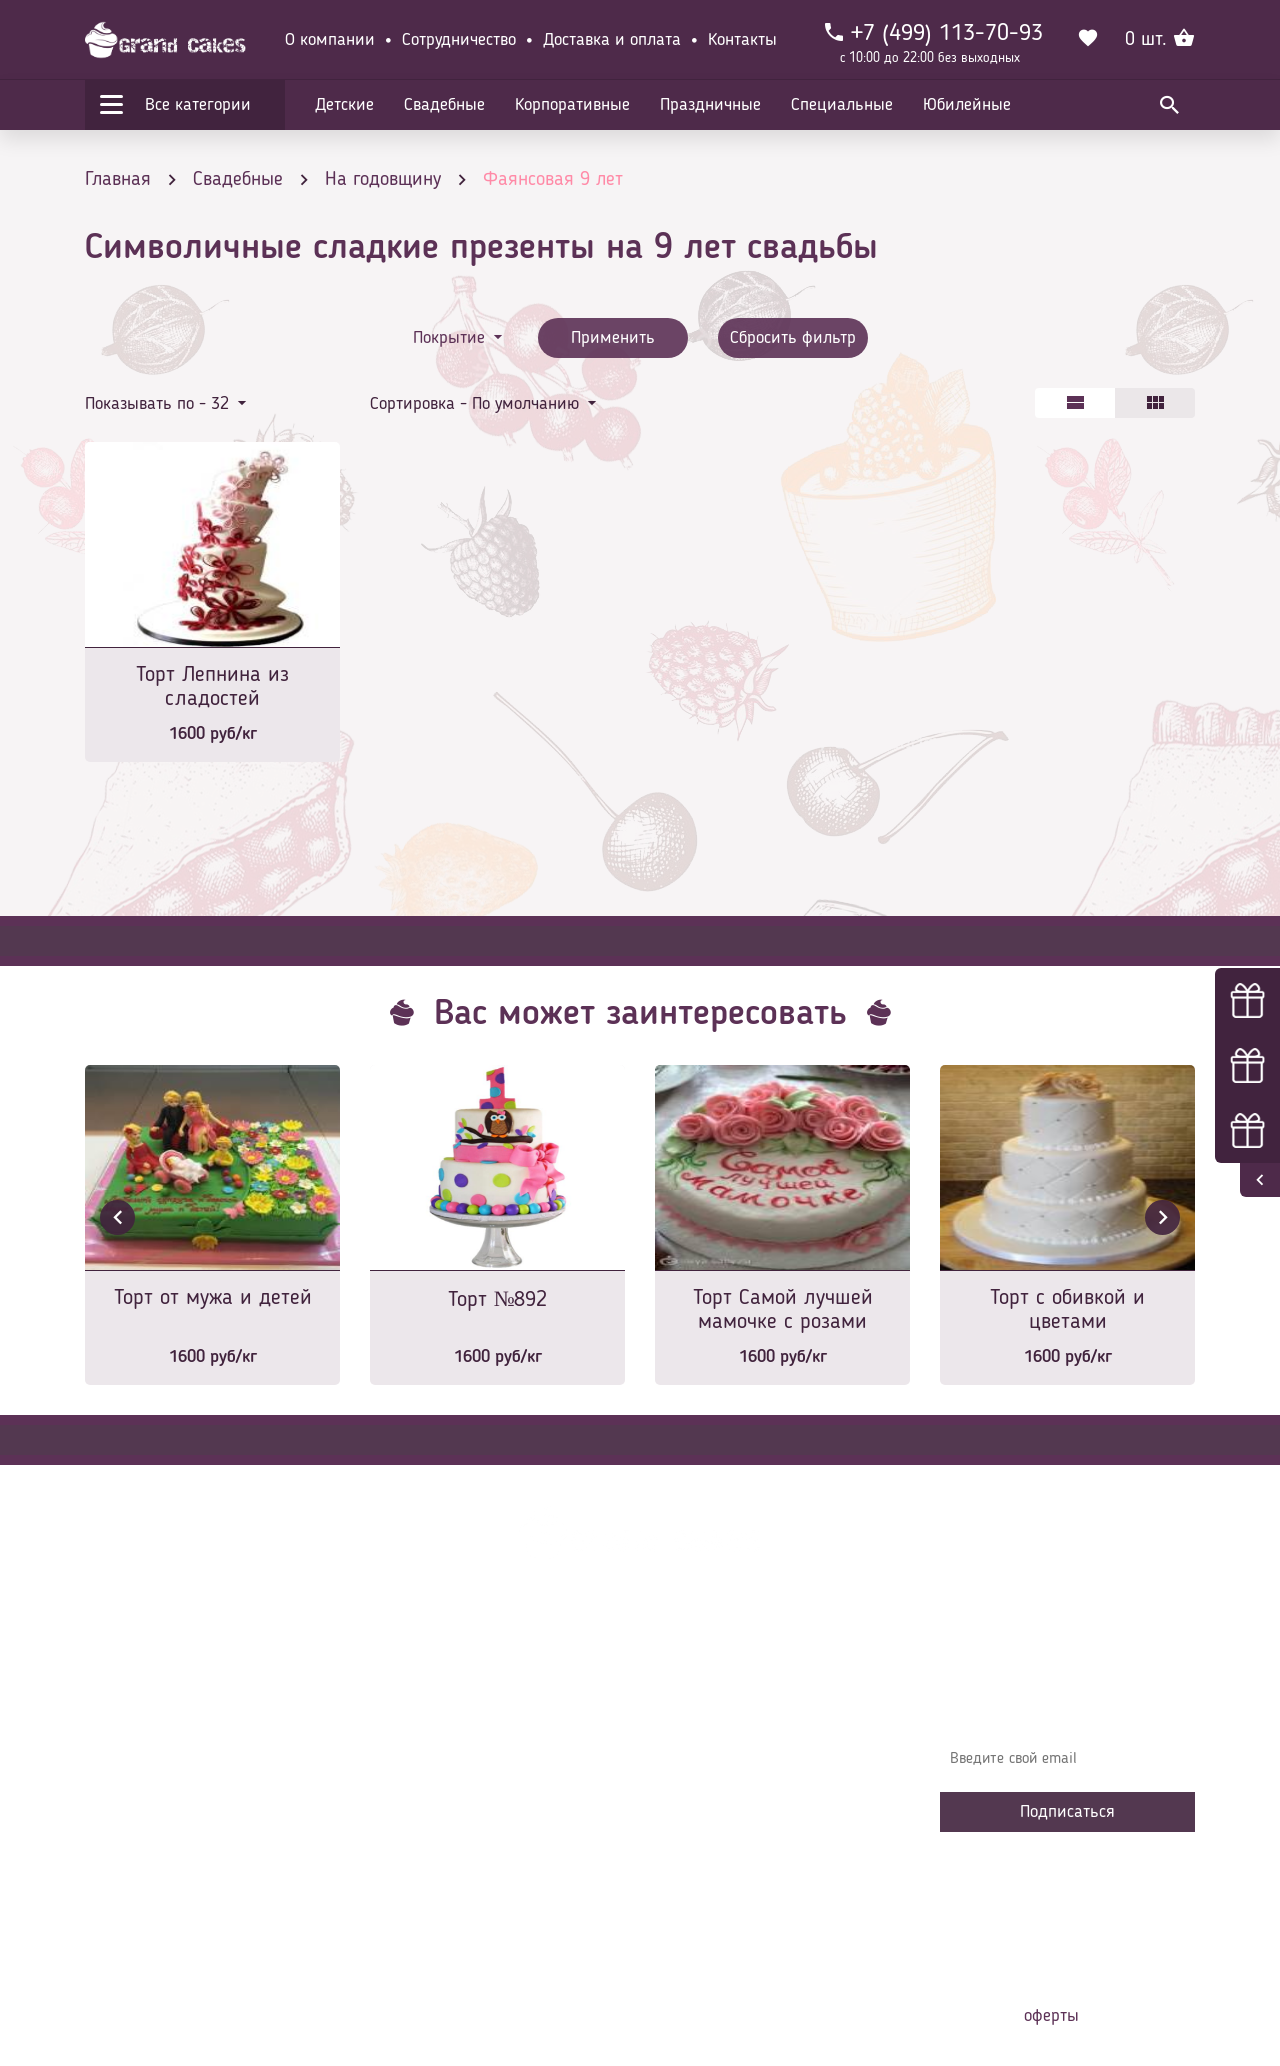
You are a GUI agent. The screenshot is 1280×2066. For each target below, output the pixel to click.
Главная (411, 1686)
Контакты (742, 40)
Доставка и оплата (612, 40)
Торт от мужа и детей (213, 1298)
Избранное (419, 1836)
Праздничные (710, 105)
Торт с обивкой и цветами (1067, 1310)
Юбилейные (967, 105)
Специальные (842, 105)
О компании (330, 40)
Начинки (412, 1806)
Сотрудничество (459, 40)
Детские (344, 105)
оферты (1051, 2016)
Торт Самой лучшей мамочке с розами (783, 1310)
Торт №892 (498, 1300)
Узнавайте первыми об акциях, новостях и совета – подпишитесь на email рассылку (1061, 1701)
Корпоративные (572, 105)
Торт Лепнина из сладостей (212, 687)
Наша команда (434, 1896)
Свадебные (444, 105)
